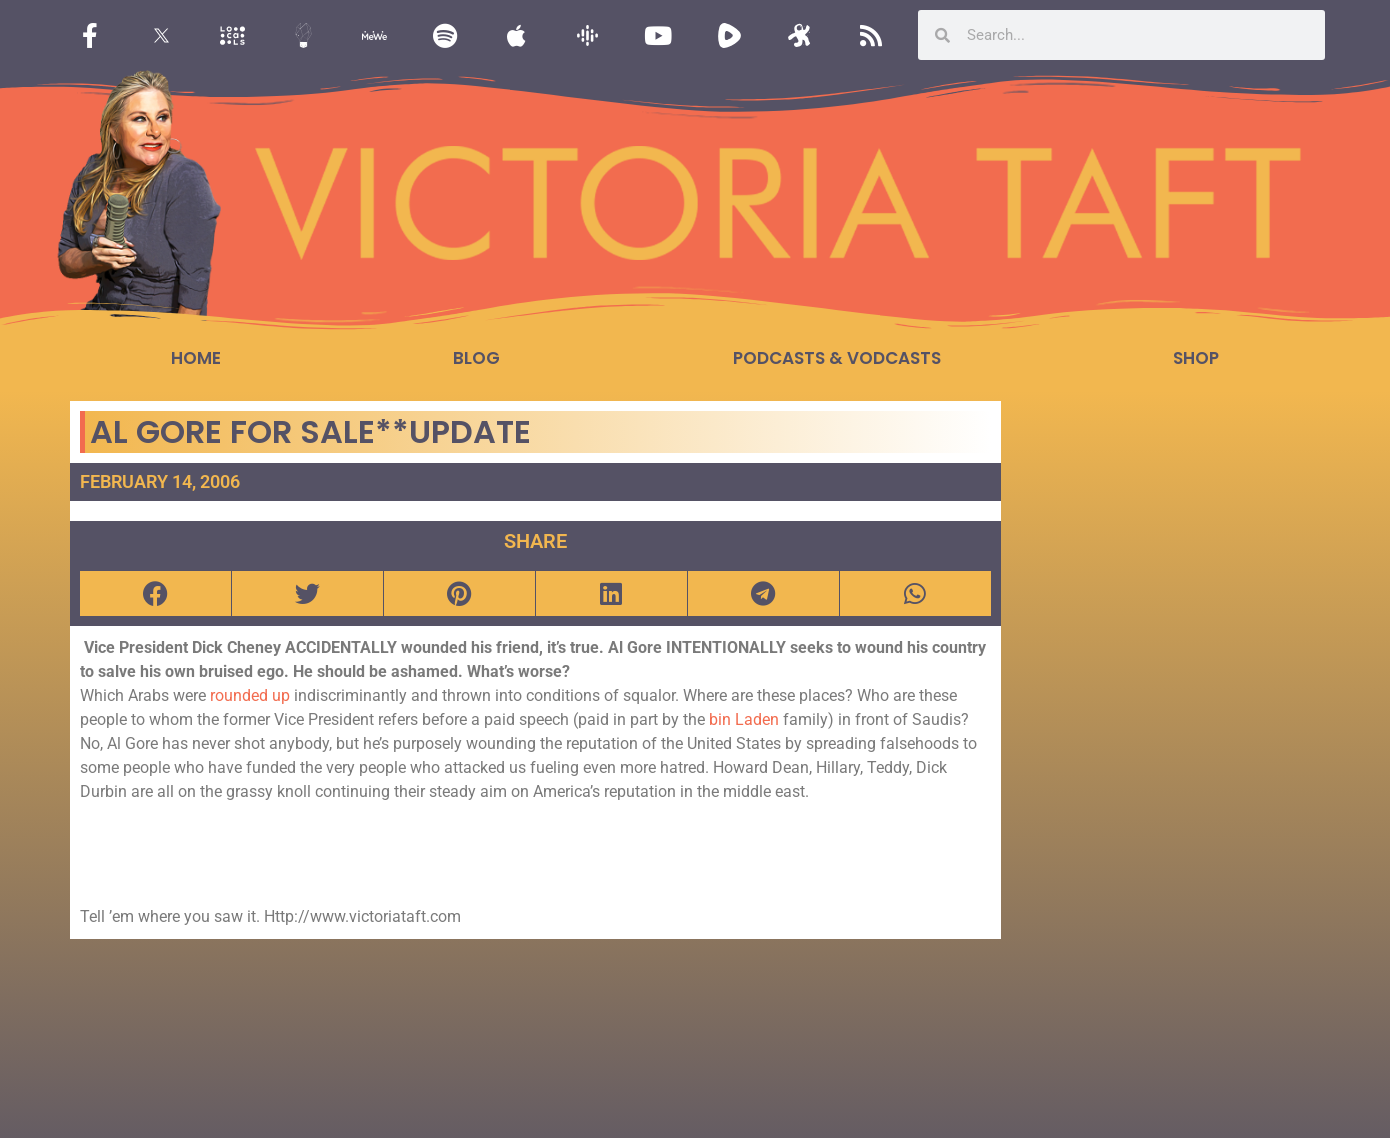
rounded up (252, 695)
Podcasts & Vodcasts (837, 358)
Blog (476, 358)
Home (196, 358)
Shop (1196, 358)
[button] (155, 593)
